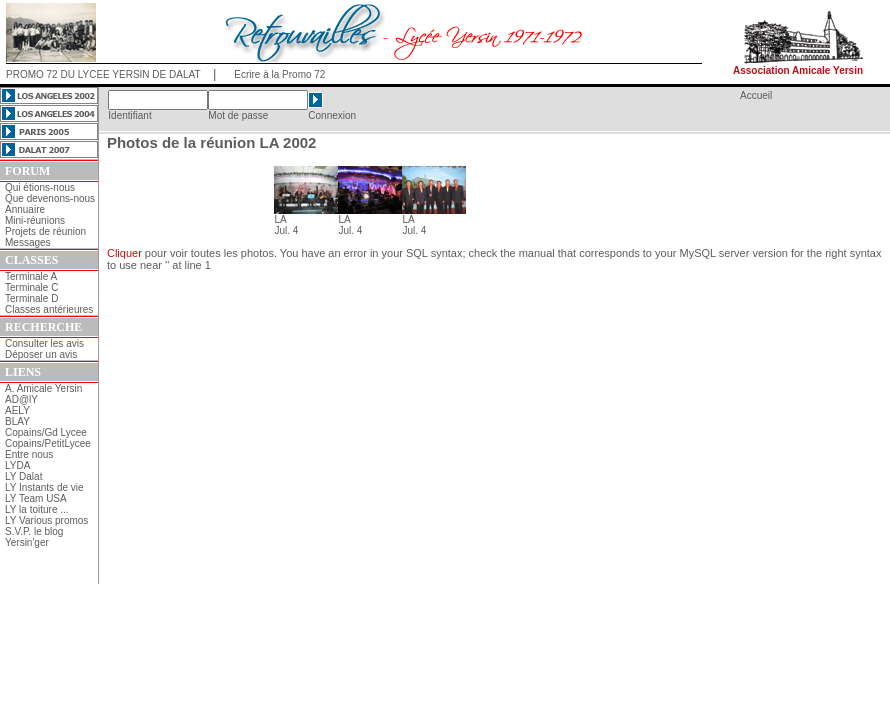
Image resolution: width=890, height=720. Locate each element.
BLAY (17, 421)
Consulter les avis (44, 343)
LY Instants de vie (44, 487)
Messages (28, 242)
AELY (17, 410)
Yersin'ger (27, 542)
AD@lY (21, 399)
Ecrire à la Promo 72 (279, 74)
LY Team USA (36, 498)
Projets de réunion (45, 231)
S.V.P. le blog (34, 531)
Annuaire (25, 209)
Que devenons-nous (50, 198)
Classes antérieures (49, 309)
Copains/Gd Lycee (46, 432)
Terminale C (31, 287)
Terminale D (31, 298)
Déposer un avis (41, 354)
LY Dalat (23, 476)
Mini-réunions (35, 220)
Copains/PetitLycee (48, 443)
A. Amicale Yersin (43, 388)
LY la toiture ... (37, 509)
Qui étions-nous (40, 187)
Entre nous (29, 454)
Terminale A (31, 276)
